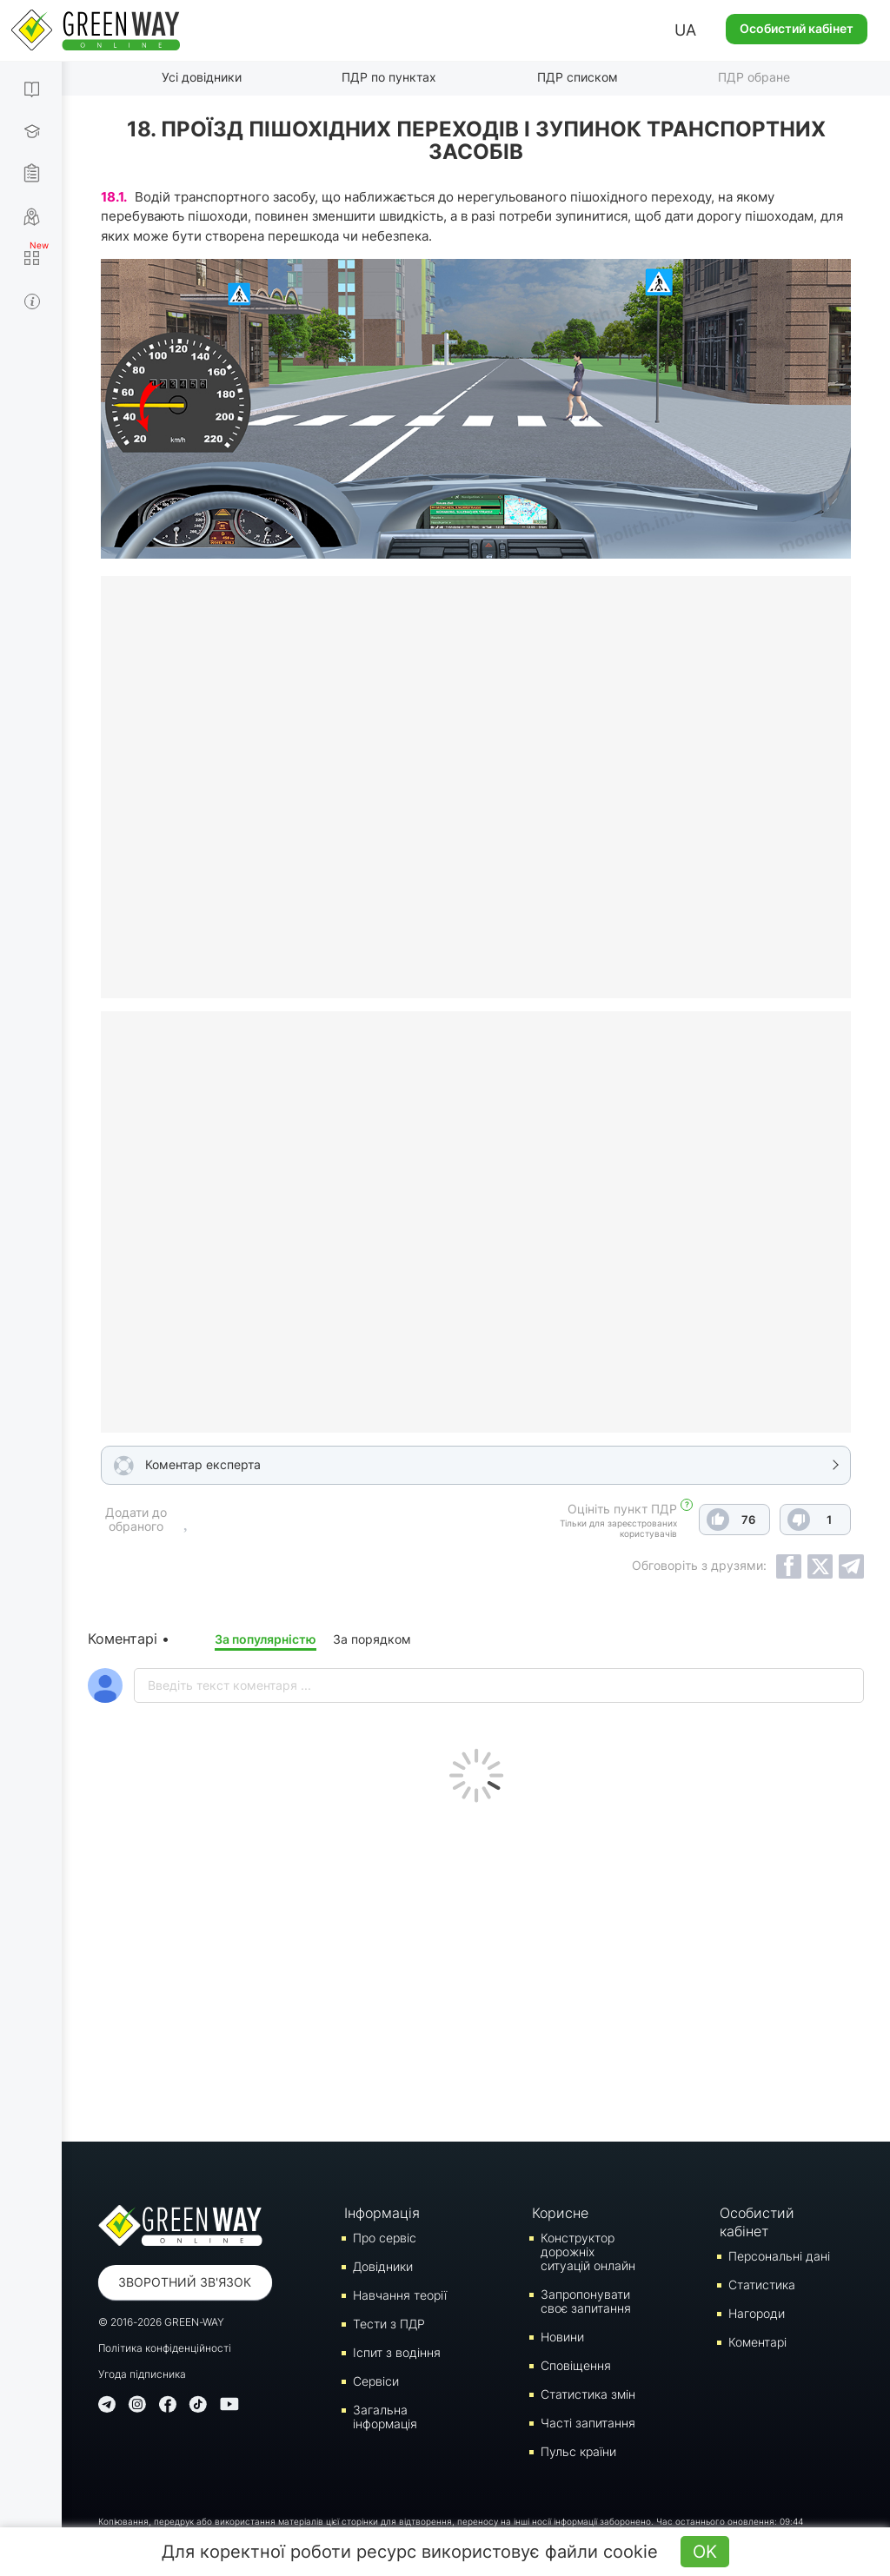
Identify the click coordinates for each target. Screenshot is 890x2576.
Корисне (560, 2213)
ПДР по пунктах (389, 77)
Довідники (383, 2266)
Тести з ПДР (389, 2323)
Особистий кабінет (796, 28)
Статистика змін (588, 2394)
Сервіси (376, 2381)
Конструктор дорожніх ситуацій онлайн (588, 2251)
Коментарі (757, 2341)
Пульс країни (578, 2451)
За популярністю (265, 1639)
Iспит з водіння (397, 2352)
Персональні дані (779, 2255)
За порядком (372, 1639)
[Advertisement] (476, 1967)
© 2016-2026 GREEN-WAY (161, 2321)
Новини (562, 2336)
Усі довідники (202, 77)
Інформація (382, 2213)
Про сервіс (384, 2237)
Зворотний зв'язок (184, 2282)
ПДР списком (577, 77)
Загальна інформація (385, 2416)
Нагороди (756, 2313)
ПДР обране (754, 77)
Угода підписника (142, 2374)
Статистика (761, 2284)
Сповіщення (576, 2365)
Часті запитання (588, 2422)
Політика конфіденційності (164, 2347)
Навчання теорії (400, 2295)
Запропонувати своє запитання (586, 2301)
